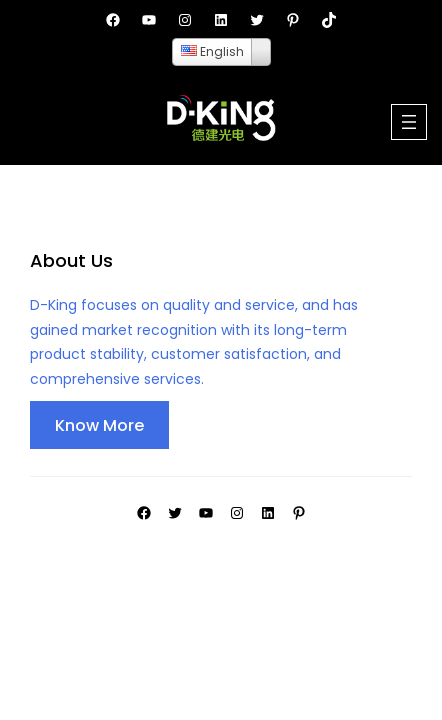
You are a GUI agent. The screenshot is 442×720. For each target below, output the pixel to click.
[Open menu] (409, 122)
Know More (99, 425)
